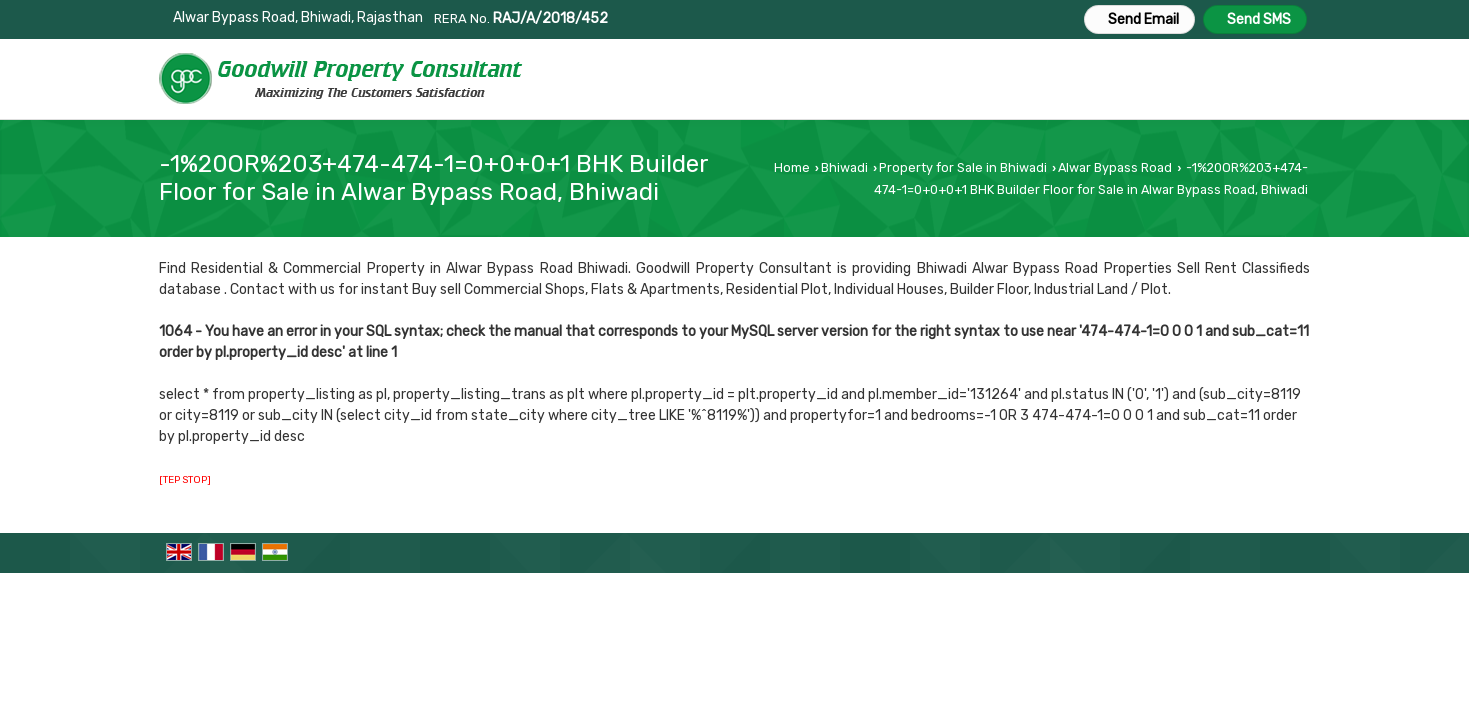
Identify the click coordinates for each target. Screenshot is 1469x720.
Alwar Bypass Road (1115, 167)
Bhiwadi (844, 167)
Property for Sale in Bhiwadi (963, 167)
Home (792, 167)
